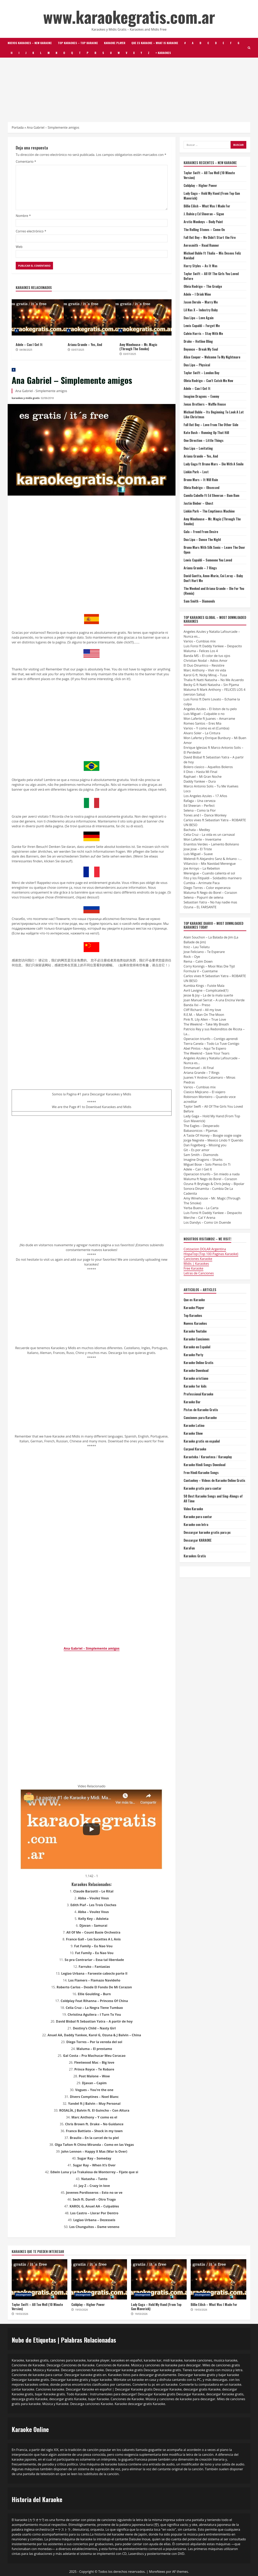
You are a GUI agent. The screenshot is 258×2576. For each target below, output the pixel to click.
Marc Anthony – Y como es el (94, 2117)
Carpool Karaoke (195, 1449)
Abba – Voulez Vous (93, 1898)
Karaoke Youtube (195, 1331)
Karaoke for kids (195, 1386)
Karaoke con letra (196, 1524)
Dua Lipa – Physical (197, 365)
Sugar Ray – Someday (94, 2158)
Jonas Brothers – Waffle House (205, 404)
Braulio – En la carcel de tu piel (94, 2138)
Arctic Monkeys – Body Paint (203, 221)
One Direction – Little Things (204, 440)
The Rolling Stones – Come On (204, 229)
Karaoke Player (114, 43)
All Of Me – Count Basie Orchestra (93, 1932)
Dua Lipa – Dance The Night (202, 539)
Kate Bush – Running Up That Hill (206, 432)
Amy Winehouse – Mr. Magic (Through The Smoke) (143, 317)
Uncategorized (23, 2294)
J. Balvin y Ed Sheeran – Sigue (204, 213)
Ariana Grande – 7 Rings (200, 568)
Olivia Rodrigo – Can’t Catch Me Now (208, 380)
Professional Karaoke (198, 1394)
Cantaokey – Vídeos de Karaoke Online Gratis (214, 1480)
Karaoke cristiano (196, 1378)
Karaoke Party (193, 1354)
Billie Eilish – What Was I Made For (207, 206)
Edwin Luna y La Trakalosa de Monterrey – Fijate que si (94, 2172)
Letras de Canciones (199, 1273)
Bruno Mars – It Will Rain (201, 479)
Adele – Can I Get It (40, 317)
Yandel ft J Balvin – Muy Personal (94, 2103)
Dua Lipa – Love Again (198, 317)
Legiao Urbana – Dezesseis (94, 2220)
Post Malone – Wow (94, 2076)
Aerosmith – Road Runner (201, 245)
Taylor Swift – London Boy (201, 372)
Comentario (26, 161)
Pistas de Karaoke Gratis (201, 1409)
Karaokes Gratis (195, 1556)
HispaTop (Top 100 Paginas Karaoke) (211, 1254)
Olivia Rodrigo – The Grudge (203, 286)
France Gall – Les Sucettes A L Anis (93, 1939)
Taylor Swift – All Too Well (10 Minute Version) (39, 2279)
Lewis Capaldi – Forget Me (202, 325)
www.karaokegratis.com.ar (129, 16)
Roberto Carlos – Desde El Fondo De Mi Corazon (94, 1987)
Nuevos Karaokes (195, 1323)
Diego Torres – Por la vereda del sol (94, 2042)
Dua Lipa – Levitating (198, 448)
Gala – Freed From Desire (201, 531)
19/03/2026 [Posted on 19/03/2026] (21, 2314)
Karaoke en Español (197, 1346)
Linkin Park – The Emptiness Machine (209, 511)
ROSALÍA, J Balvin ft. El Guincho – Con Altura (94, 2110)
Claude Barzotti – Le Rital (93, 1891)
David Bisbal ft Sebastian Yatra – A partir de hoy (94, 2021)
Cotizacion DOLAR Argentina (205, 1249)
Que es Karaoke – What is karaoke (154, 43)
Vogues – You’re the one (94, 2090)
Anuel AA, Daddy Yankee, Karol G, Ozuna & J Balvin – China (94, 2035)
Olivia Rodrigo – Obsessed (201, 487)
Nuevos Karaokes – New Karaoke (30, 43)
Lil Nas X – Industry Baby (201, 310)
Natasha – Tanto (94, 2179)
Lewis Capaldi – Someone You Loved (208, 560)
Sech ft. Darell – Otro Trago (94, 2199)
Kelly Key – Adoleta (93, 1918)
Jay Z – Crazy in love (94, 2185)
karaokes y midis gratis (26, 398)
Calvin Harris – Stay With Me (203, 333)
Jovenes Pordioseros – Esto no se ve (94, 2192)
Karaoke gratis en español (202, 1441)
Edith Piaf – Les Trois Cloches (93, 1905)
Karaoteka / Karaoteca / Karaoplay (208, 1456)
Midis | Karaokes (196, 1263)
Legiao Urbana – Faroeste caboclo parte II (94, 1973)
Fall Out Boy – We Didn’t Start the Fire (210, 237)
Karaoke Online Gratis (198, 1362)
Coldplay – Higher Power (200, 185)
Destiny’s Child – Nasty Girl (94, 2028)
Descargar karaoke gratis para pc (207, 1532)
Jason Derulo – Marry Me (201, 302)
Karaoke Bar (192, 1401)
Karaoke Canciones (197, 1339)
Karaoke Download (196, 1370)
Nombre (23, 215)
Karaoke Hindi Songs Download (204, 1464)
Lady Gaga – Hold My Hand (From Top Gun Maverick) (159, 2279)
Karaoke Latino (194, 1425)
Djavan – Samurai (93, 1925)
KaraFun (189, 1548)
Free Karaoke (193, 1268)
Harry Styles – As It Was (200, 265)
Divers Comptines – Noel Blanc (94, 2096)
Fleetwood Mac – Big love (94, 2062)
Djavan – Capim (94, 2083)
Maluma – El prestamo (94, 2049)
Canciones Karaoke (198, 1258)
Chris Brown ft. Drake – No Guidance (94, 2124)
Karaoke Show (193, 1433)
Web (19, 246)
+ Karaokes (163, 53)
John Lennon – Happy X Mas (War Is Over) (94, 2151)
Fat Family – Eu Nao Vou (93, 1946)
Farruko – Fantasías (94, 1966)
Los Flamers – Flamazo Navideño (94, 1980)
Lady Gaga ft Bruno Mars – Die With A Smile (213, 464)
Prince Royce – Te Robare (94, 2069)
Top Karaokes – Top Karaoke (78, 43)
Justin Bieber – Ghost (198, 503)
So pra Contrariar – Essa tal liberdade (94, 1960)
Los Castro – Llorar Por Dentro (94, 2213)
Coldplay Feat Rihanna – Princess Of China (94, 2001)
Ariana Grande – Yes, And (92, 317)
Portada (18, 127)
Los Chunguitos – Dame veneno (94, 2227)
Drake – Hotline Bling (198, 341)
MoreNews (157, 2571)
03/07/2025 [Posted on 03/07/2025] (77, 349)
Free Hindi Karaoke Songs (201, 1472)
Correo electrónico (31, 231)
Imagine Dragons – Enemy (201, 396)
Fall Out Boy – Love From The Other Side (211, 424)
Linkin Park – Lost (196, 471)
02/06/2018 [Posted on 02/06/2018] (47, 398)
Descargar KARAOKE (198, 1540)
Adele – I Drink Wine (197, 294)
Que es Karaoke (194, 1299)
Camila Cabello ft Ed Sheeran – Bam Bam (211, 495)
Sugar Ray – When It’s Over (94, 2165)
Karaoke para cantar (198, 1516)
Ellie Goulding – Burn (94, 1994)
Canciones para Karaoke (200, 1417)
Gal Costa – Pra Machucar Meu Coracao (94, 2055)
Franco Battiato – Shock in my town (94, 2131)
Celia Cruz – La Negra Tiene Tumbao (94, 2007)
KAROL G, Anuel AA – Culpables (94, 2206)
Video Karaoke (193, 1508)
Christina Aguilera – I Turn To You (94, 2014)
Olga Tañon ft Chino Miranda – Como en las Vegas (94, 2144)
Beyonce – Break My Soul (201, 349)
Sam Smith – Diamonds (199, 601)
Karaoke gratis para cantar (203, 1488)
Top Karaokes (193, 1315)
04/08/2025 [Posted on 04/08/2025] (25, 349)
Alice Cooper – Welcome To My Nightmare (212, 357)
